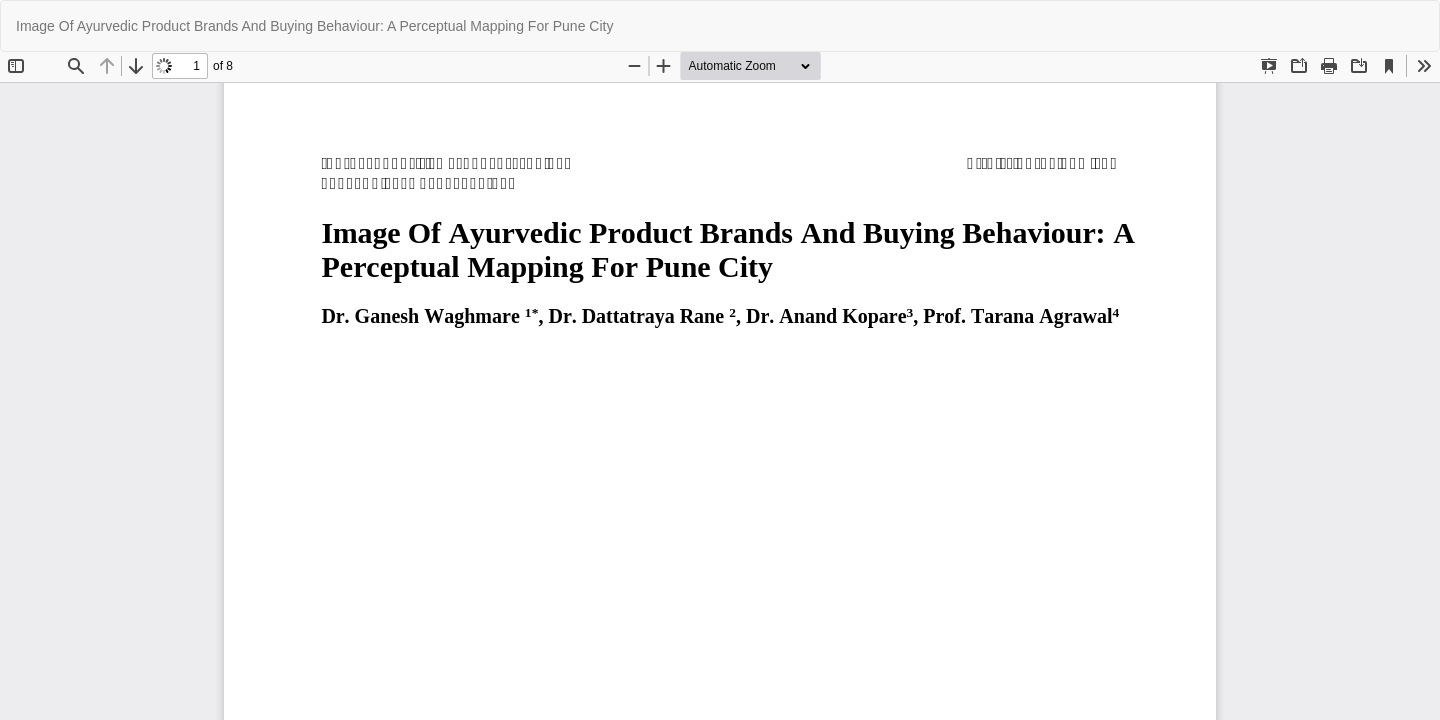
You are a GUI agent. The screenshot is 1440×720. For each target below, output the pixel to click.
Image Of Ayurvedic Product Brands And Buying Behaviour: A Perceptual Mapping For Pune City (314, 26)
